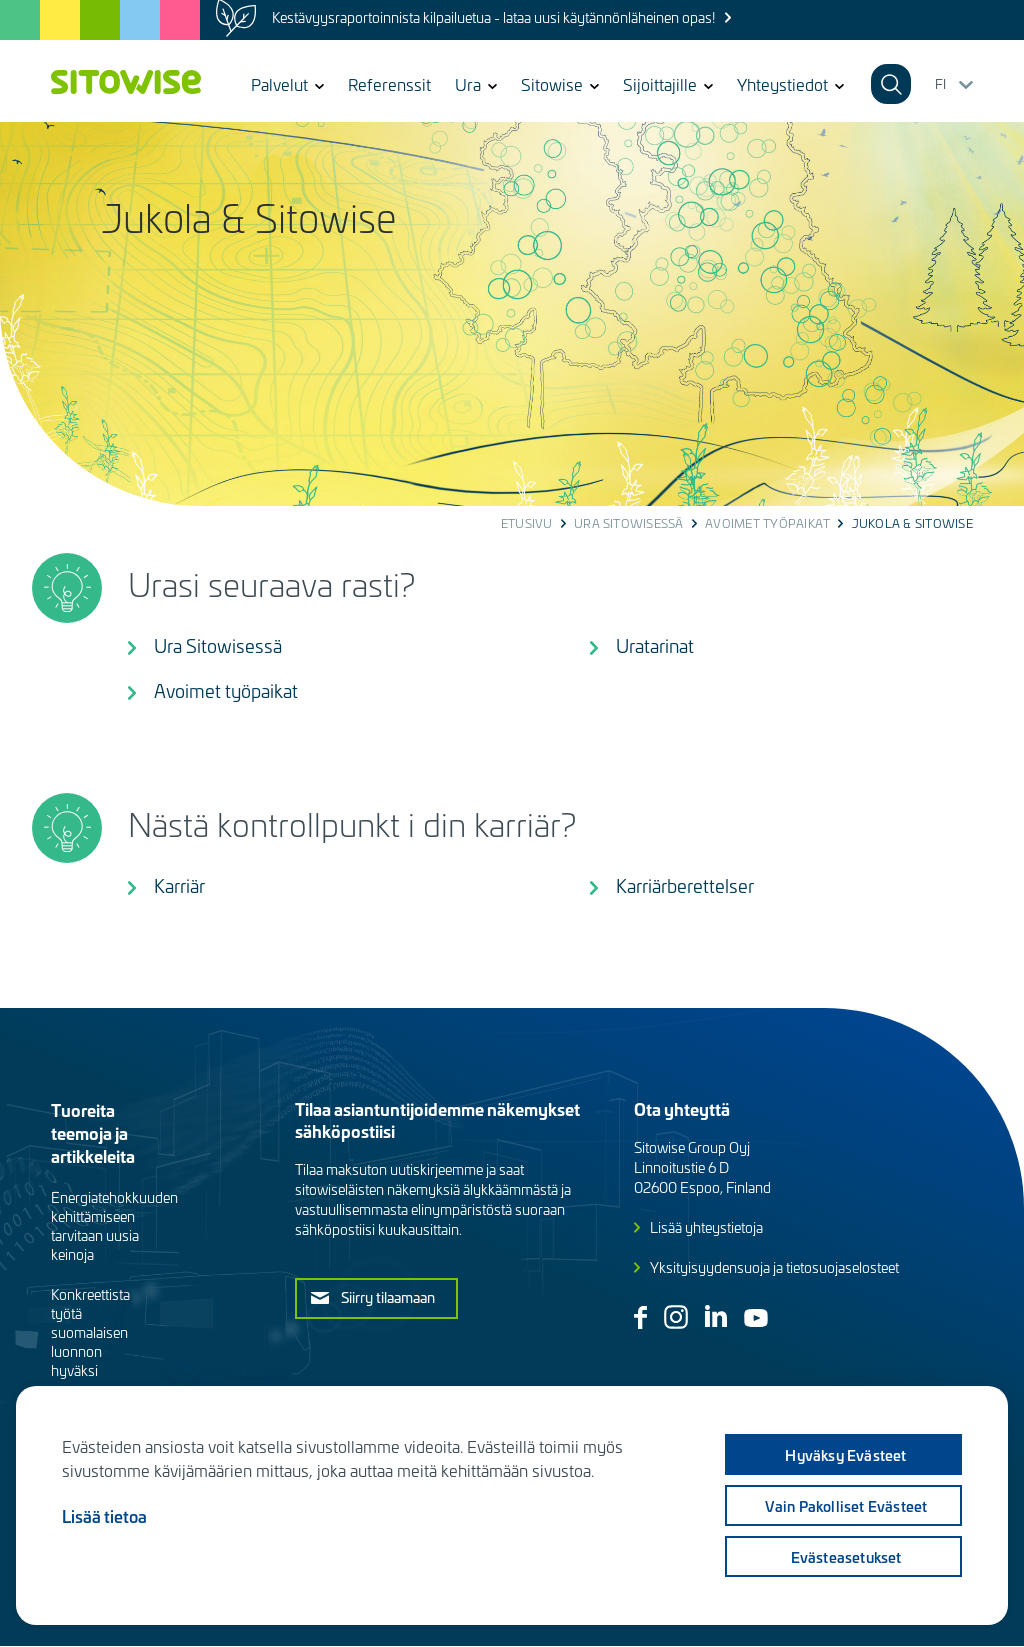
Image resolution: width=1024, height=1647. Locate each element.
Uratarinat (655, 645)
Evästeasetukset (846, 1557)
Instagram (676, 1317)
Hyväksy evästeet (845, 1455)
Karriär (179, 885)
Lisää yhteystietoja (706, 1227)
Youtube (756, 1318)
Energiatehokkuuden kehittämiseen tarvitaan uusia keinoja (114, 1226)
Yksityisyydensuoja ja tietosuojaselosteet (774, 1267)
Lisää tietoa (104, 1516)
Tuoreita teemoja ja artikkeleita (93, 1132)
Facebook (640, 1317)
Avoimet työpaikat (767, 523)
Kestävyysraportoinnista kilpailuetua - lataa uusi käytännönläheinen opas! (493, 17)
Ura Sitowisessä (629, 523)
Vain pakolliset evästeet (846, 1506)
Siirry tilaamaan (388, 1297)
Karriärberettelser (685, 885)
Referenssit (389, 84)
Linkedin (716, 1316)
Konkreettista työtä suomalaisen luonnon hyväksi (90, 1332)
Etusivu (527, 523)
